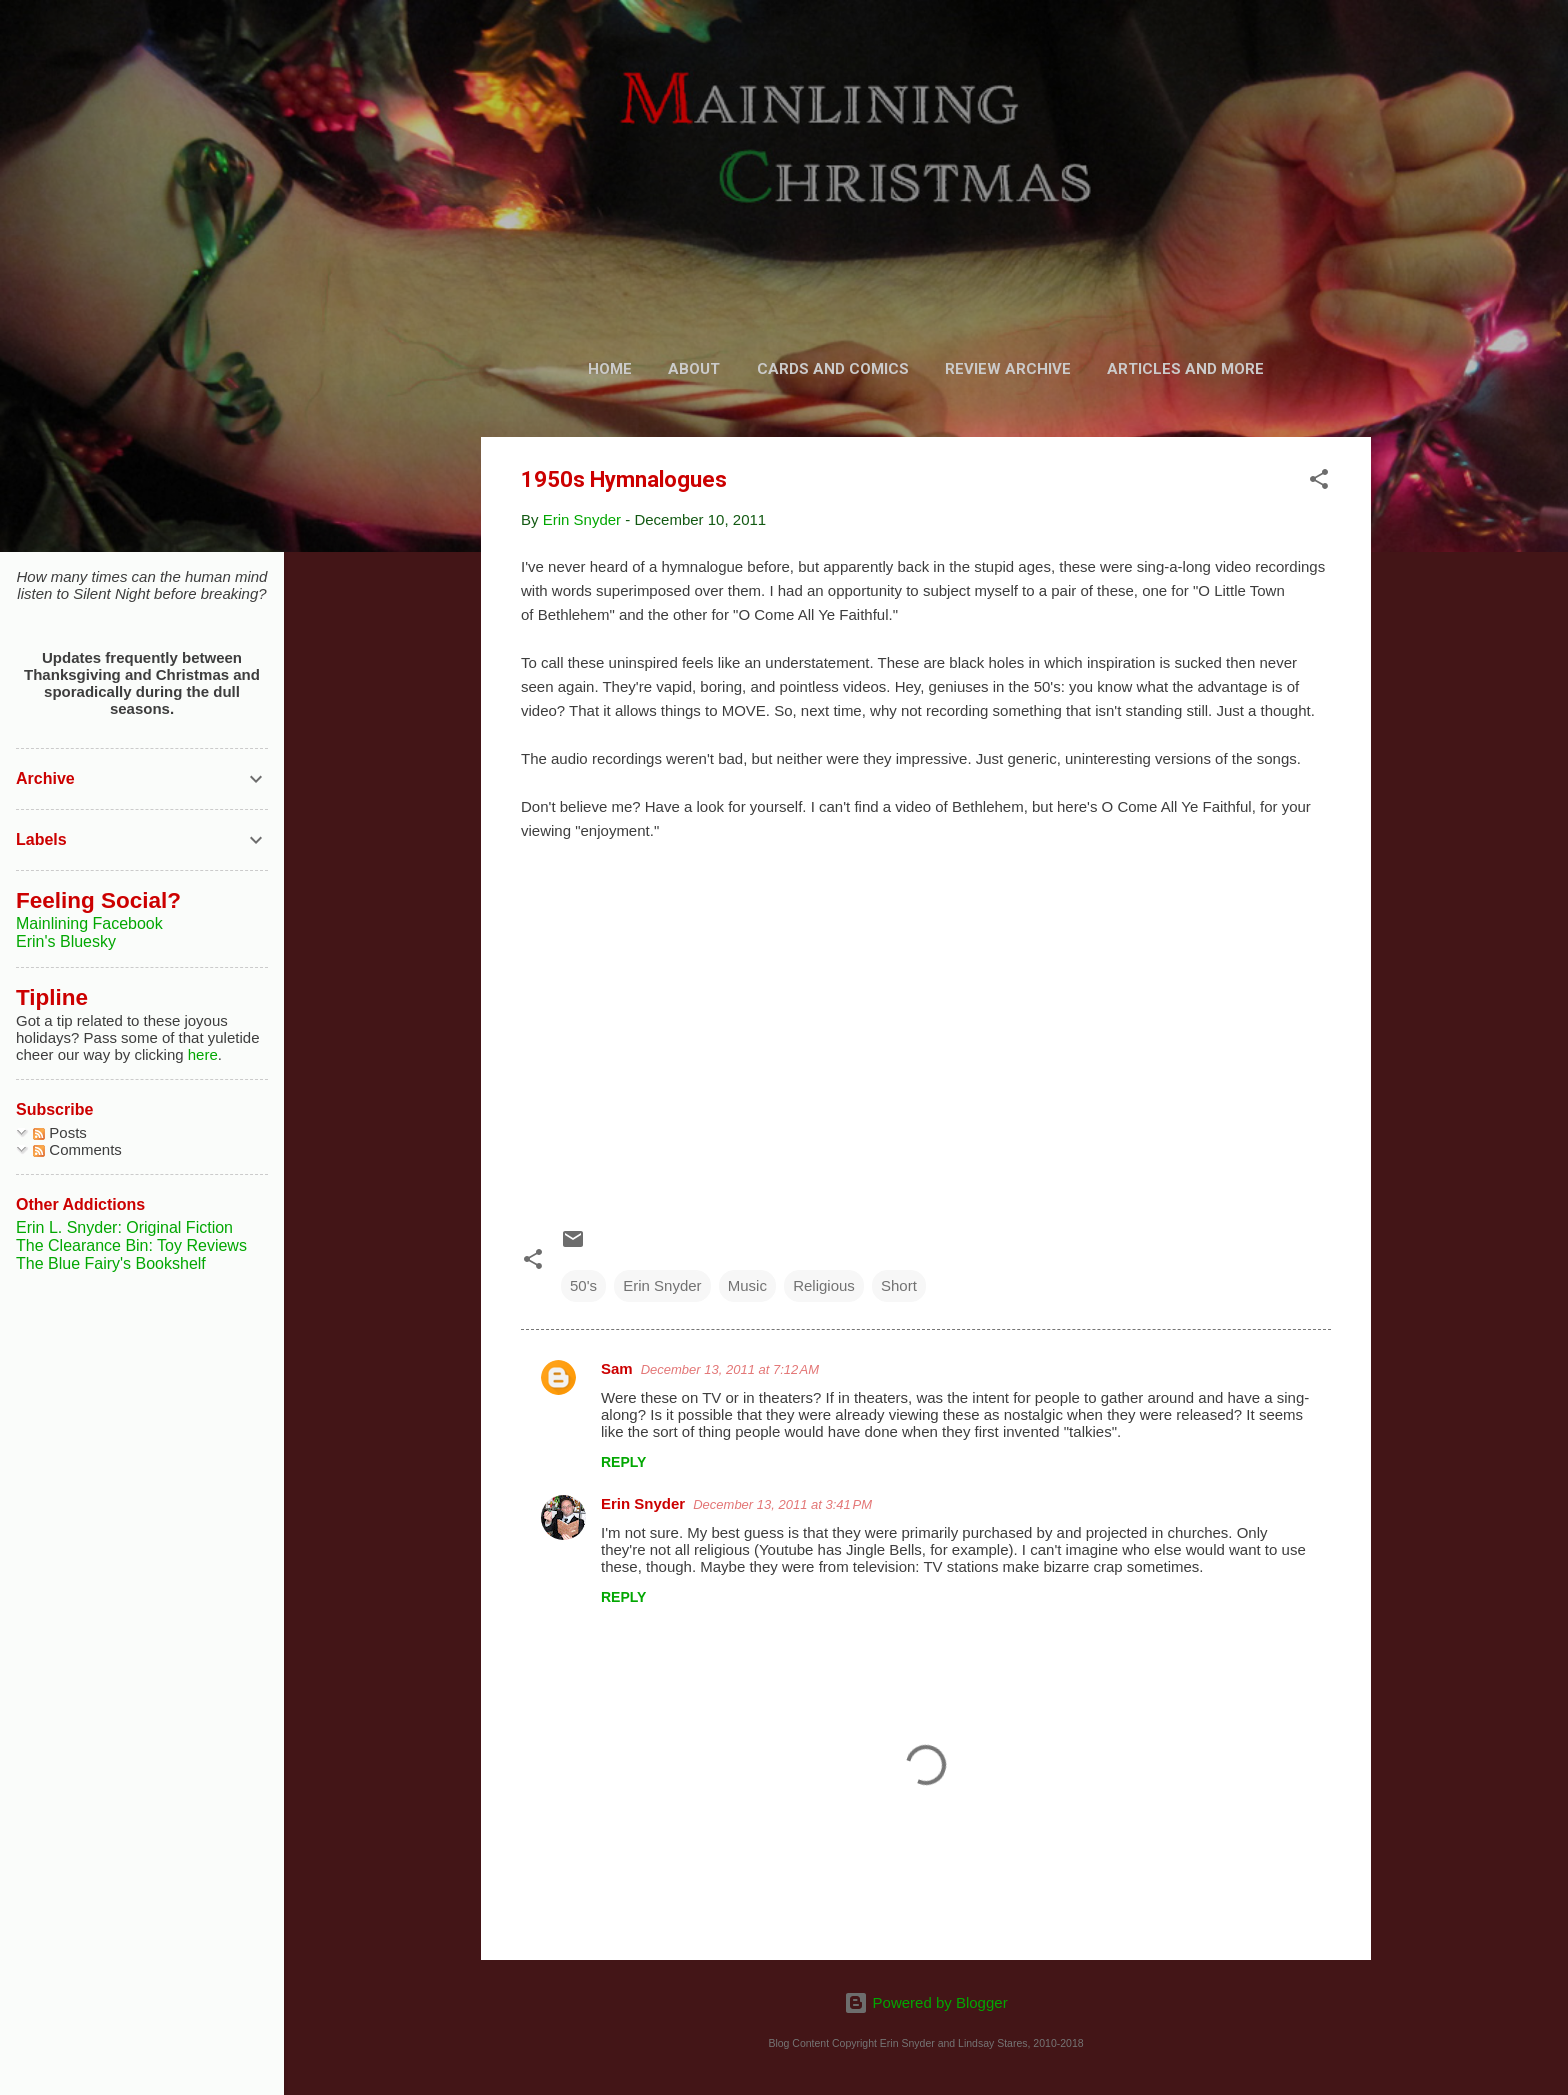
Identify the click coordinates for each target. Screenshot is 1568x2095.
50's (583, 1285)
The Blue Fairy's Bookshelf (111, 1263)
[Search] (1359, 54)
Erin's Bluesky (66, 941)
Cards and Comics (833, 369)
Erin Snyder (662, 1285)
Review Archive (1008, 369)
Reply (623, 1462)
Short (899, 1285)
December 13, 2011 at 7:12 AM (730, 1369)
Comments (77, 1149)
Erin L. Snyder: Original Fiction (124, 1227)
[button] (1319, 482)
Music (747, 1285)
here (203, 1054)
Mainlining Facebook (89, 923)
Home (610, 369)
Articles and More (1185, 369)
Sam (617, 1368)
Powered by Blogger (925, 2002)
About (694, 369)
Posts (60, 1132)
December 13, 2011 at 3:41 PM (782, 1504)
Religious (824, 1285)
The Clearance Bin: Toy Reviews (131, 1245)
